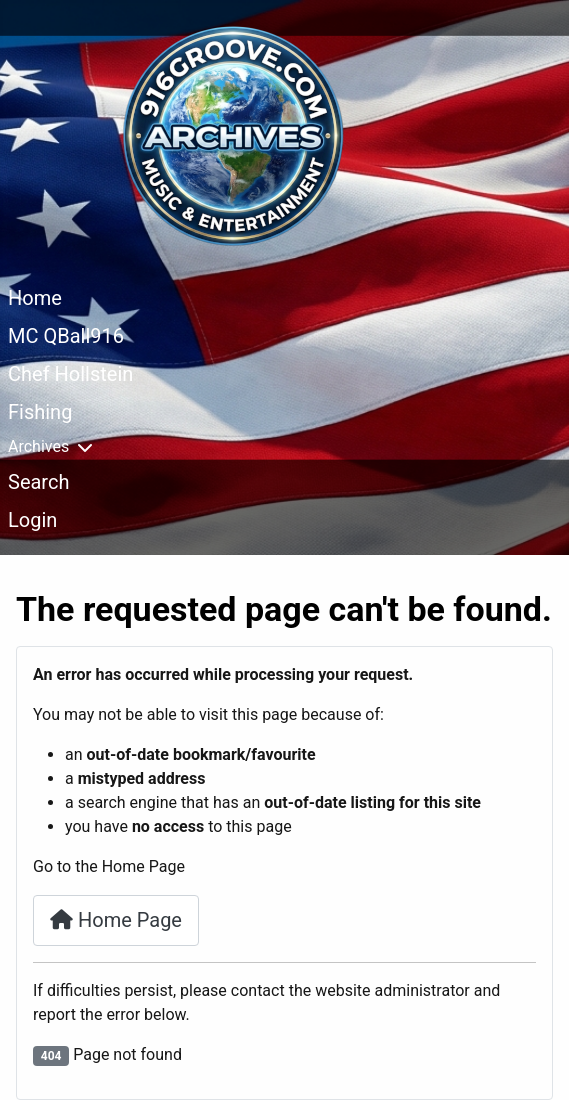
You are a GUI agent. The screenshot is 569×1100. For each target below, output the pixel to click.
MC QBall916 (66, 336)
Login (32, 520)
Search (38, 482)
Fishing (40, 412)
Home (35, 298)
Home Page (116, 920)
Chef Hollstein (70, 374)
